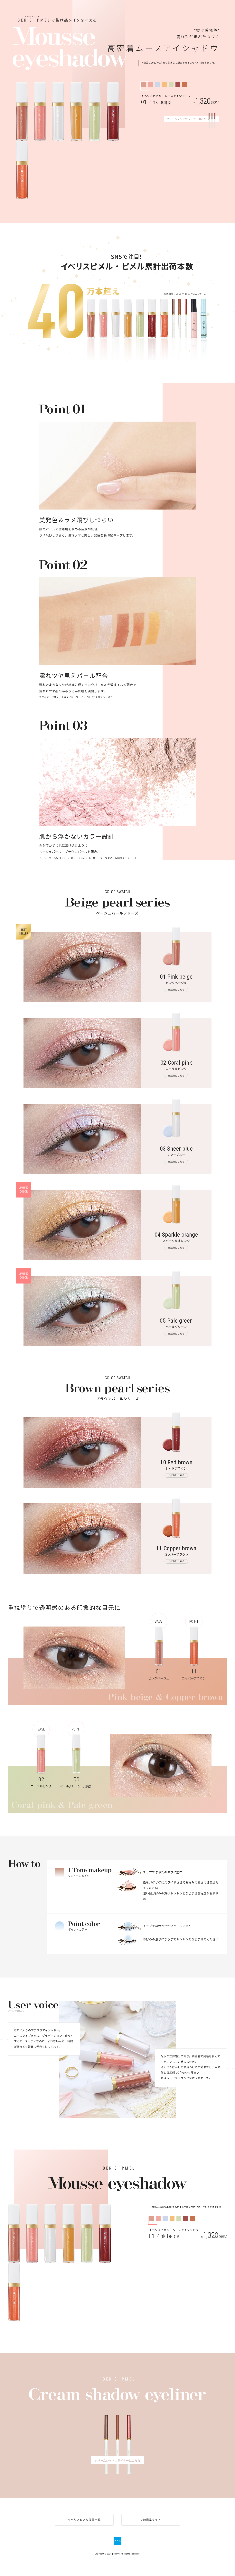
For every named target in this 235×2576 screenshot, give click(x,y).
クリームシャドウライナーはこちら (186, 123)
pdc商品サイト (150, 2519)
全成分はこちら (176, 989)
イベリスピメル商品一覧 (84, 2519)
